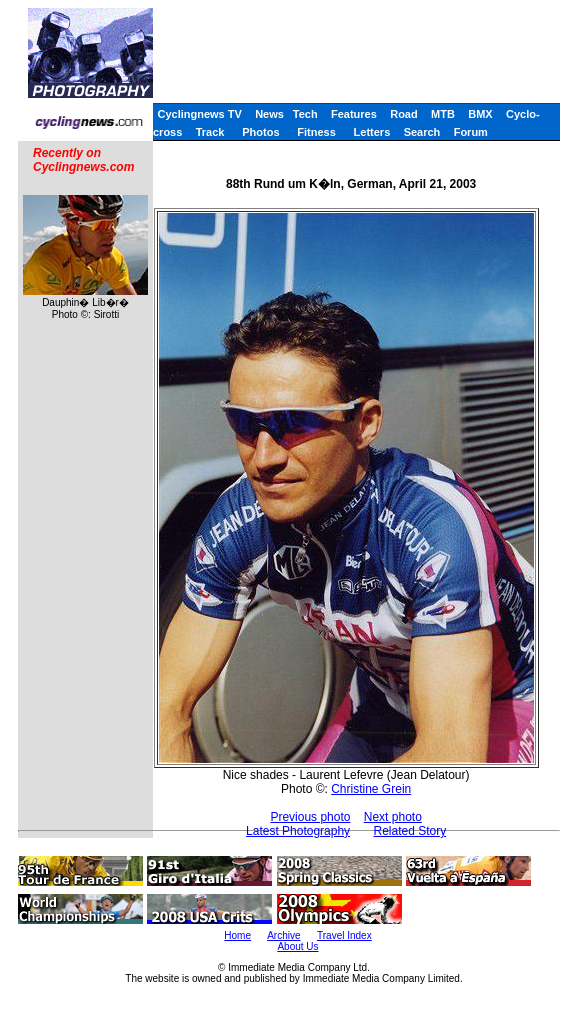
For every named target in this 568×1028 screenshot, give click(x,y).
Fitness (316, 132)
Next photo (393, 817)
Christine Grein (371, 789)
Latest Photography (298, 831)
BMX (480, 114)
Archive (283, 935)
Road (404, 114)
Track (210, 132)
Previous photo (310, 817)
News (269, 114)
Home (237, 935)
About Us (297, 946)
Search (422, 132)
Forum (471, 132)
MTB (443, 114)
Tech (305, 114)
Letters (372, 132)
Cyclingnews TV (199, 114)
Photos (260, 132)
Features (354, 114)
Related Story (409, 831)
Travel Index (344, 935)
